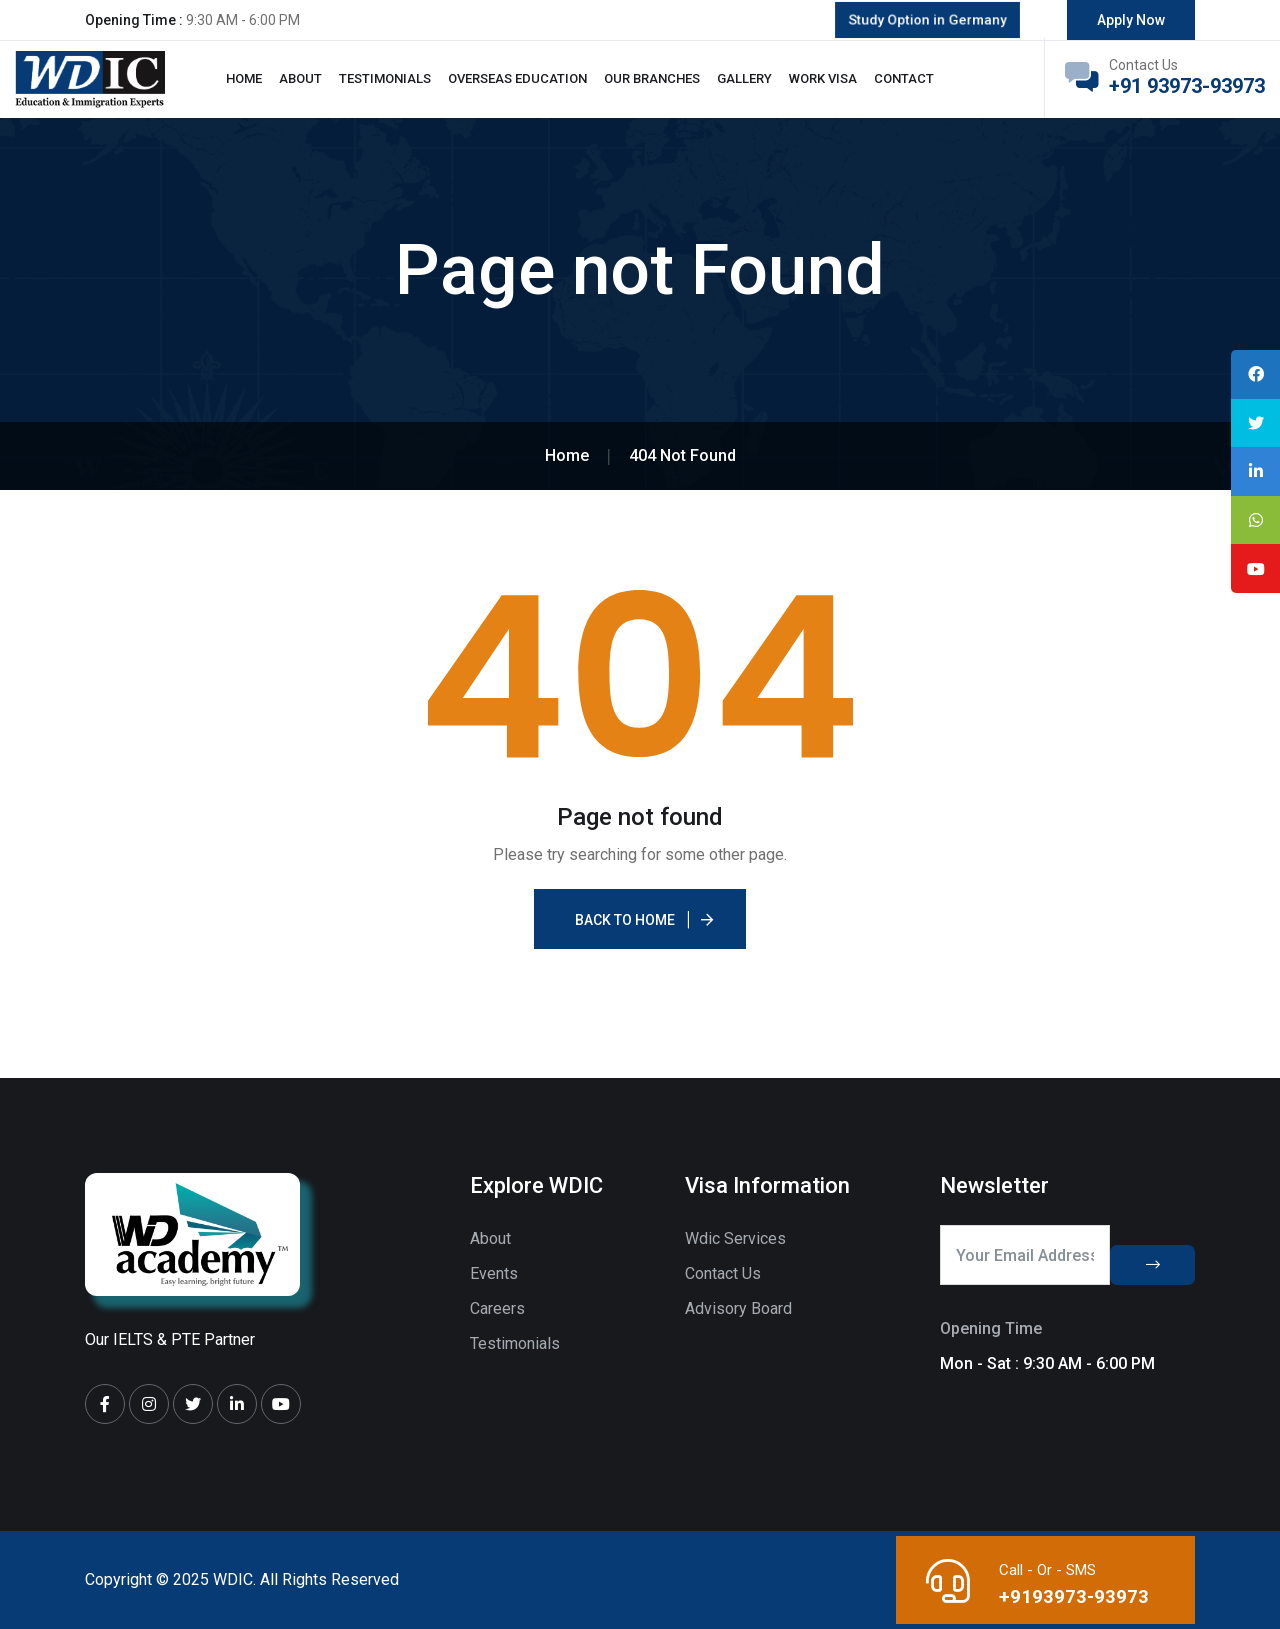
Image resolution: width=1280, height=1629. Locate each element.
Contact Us (723, 1273)
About (300, 78)
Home (244, 78)
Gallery (744, 78)
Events (494, 1273)
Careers (497, 1308)
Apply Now (1131, 20)
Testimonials (385, 78)
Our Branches (652, 78)
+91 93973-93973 (1187, 86)
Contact (904, 78)
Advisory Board (738, 1308)
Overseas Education (517, 78)
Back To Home (625, 920)
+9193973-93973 (1071, 1596)
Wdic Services (735, 1238)
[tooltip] (1253, 377)
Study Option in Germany (927, 20)
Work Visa (823, 78)
